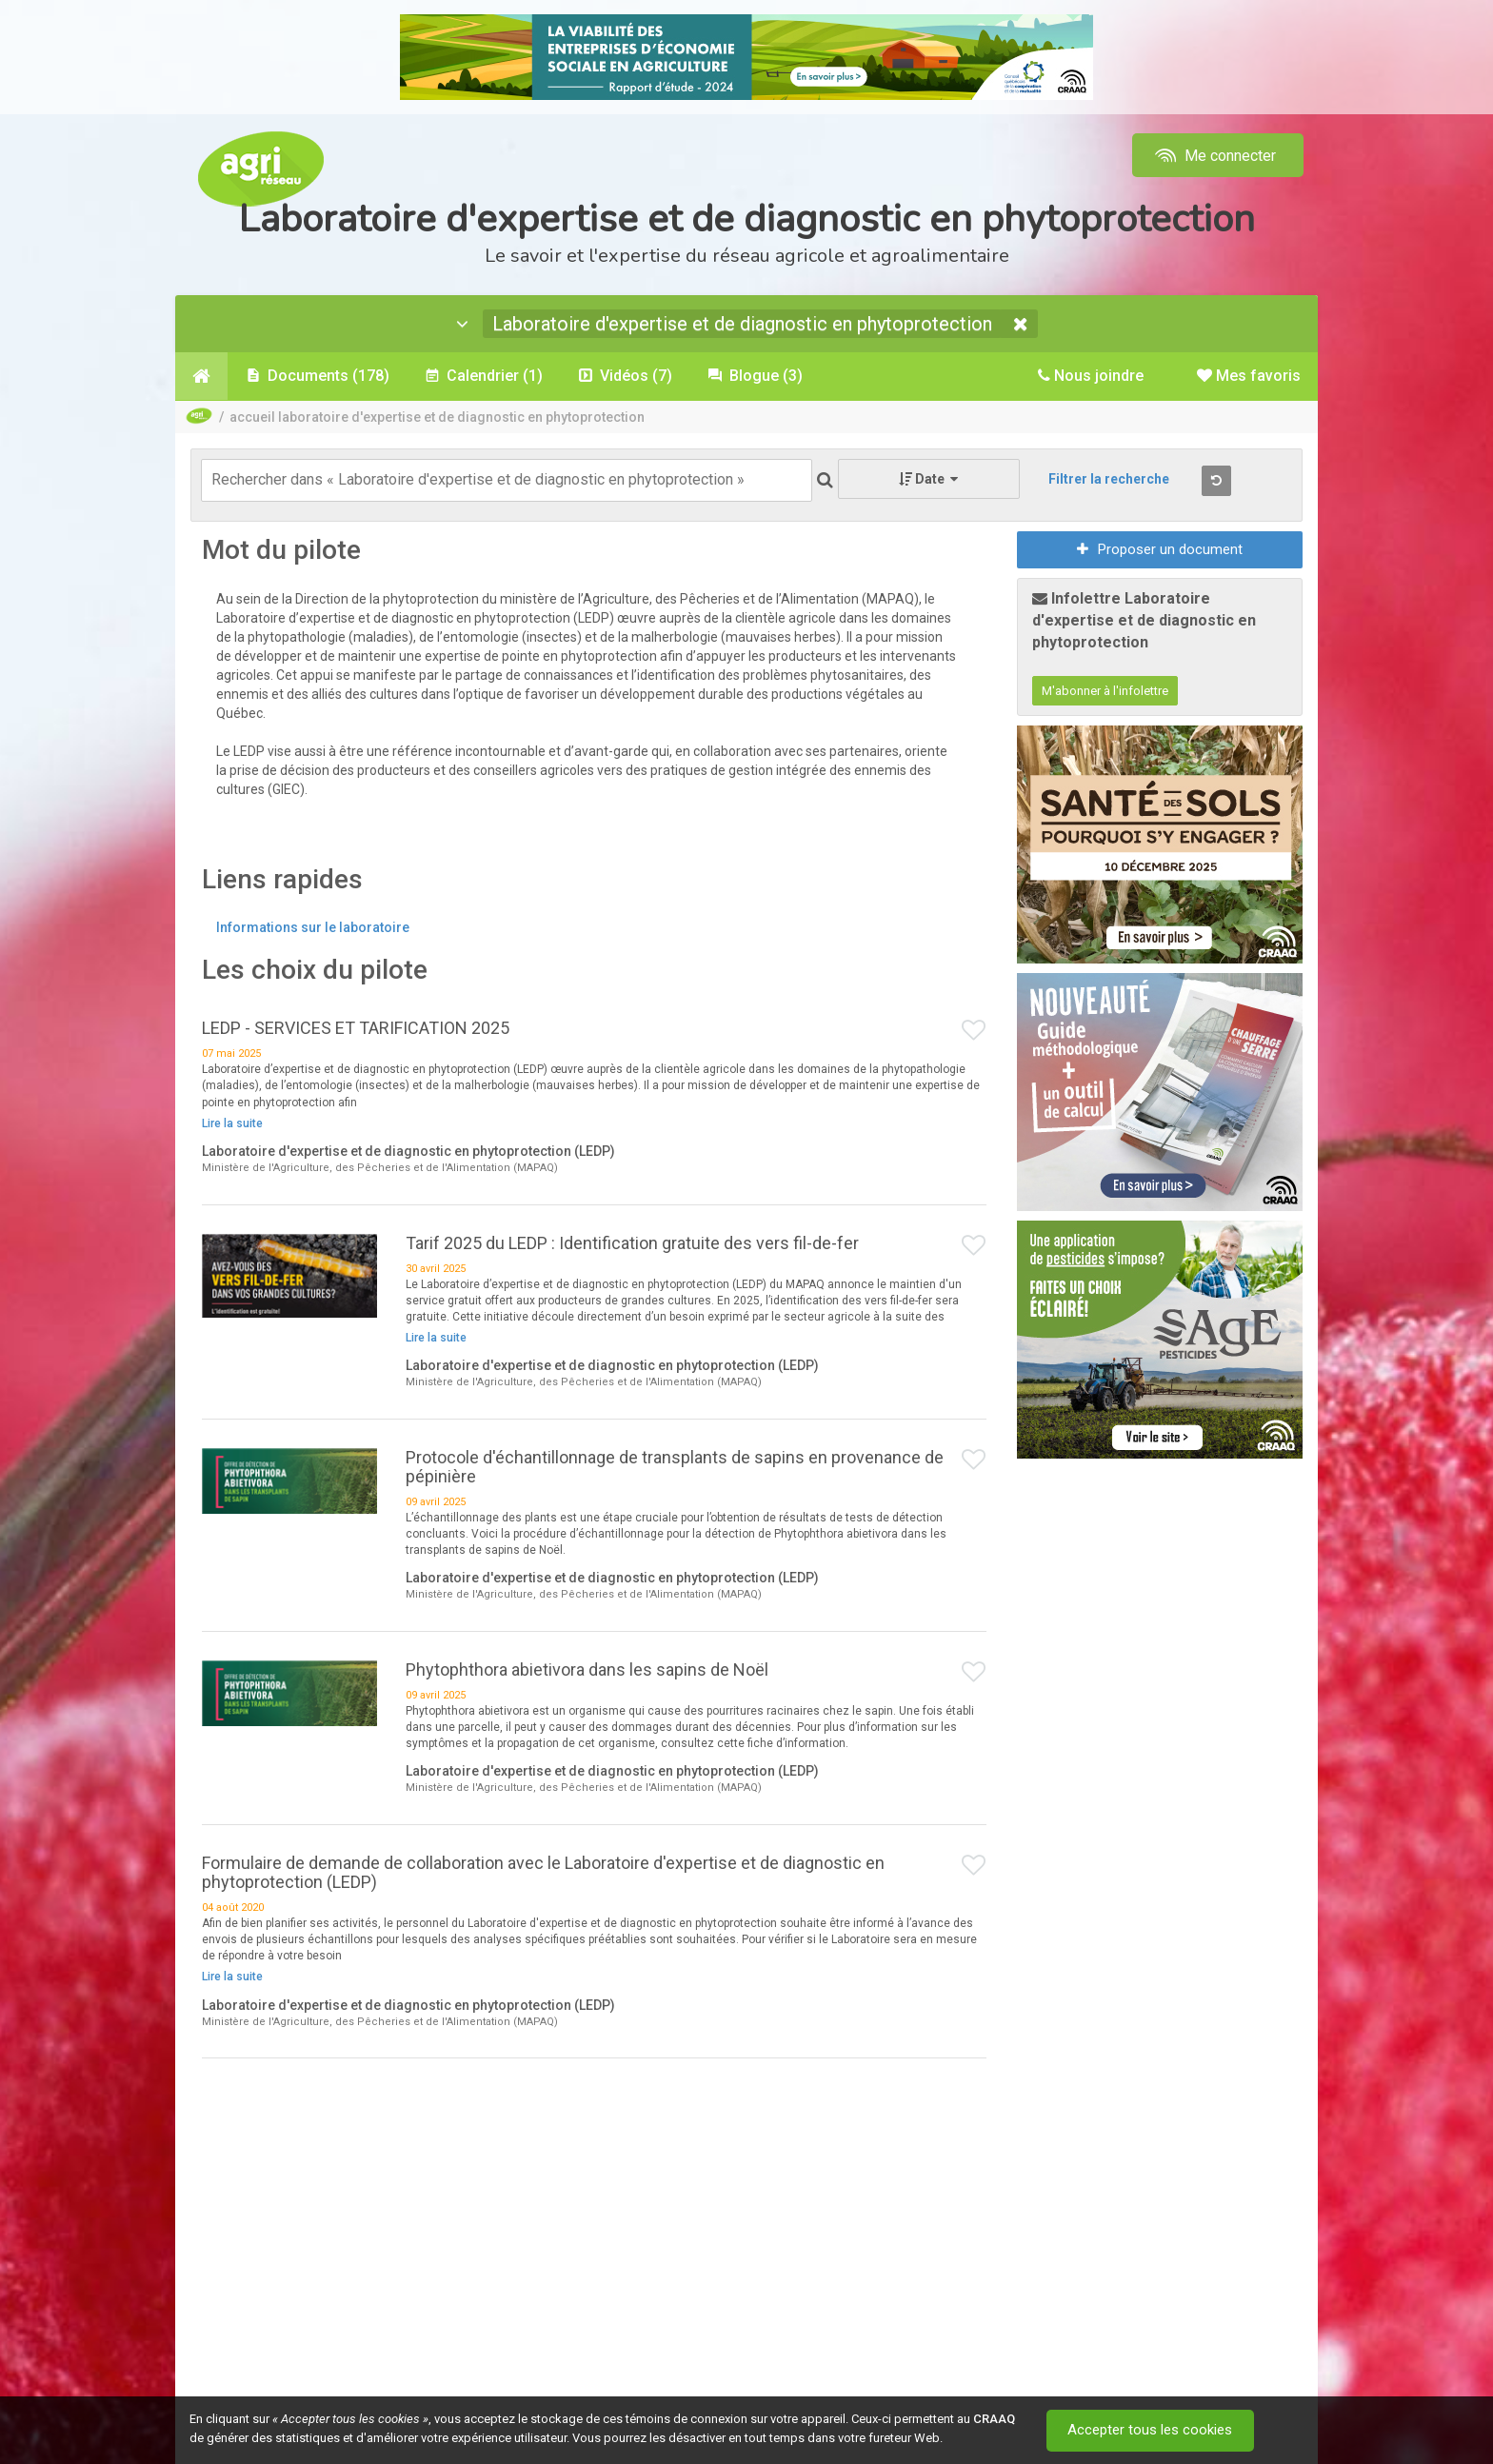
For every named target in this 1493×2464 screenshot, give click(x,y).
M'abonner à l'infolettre (1105, 691)
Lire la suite (232, 1123)
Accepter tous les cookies (1150, 2430)
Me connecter (1213, 156)
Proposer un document (1160, 549)
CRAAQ (994, 2419)
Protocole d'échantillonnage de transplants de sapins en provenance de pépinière (675, 1466)
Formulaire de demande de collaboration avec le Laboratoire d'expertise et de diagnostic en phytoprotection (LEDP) (543, 1872)
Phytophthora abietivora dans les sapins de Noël (587, 1669)
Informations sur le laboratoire (312, 927)
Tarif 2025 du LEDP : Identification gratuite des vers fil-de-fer (632, 1243)
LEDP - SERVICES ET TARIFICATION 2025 (355, 1028)
